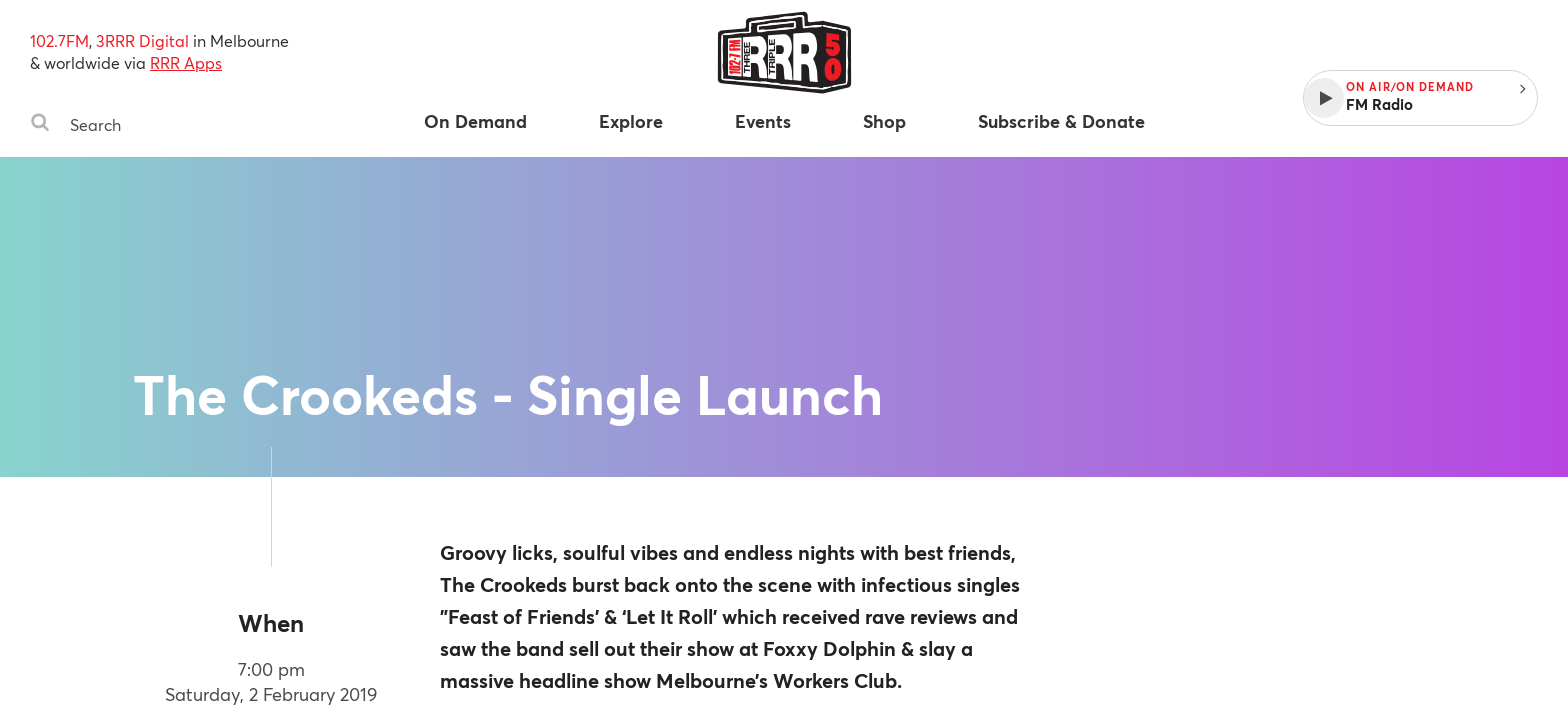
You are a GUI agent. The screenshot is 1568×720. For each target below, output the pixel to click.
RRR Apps (186, 62)
